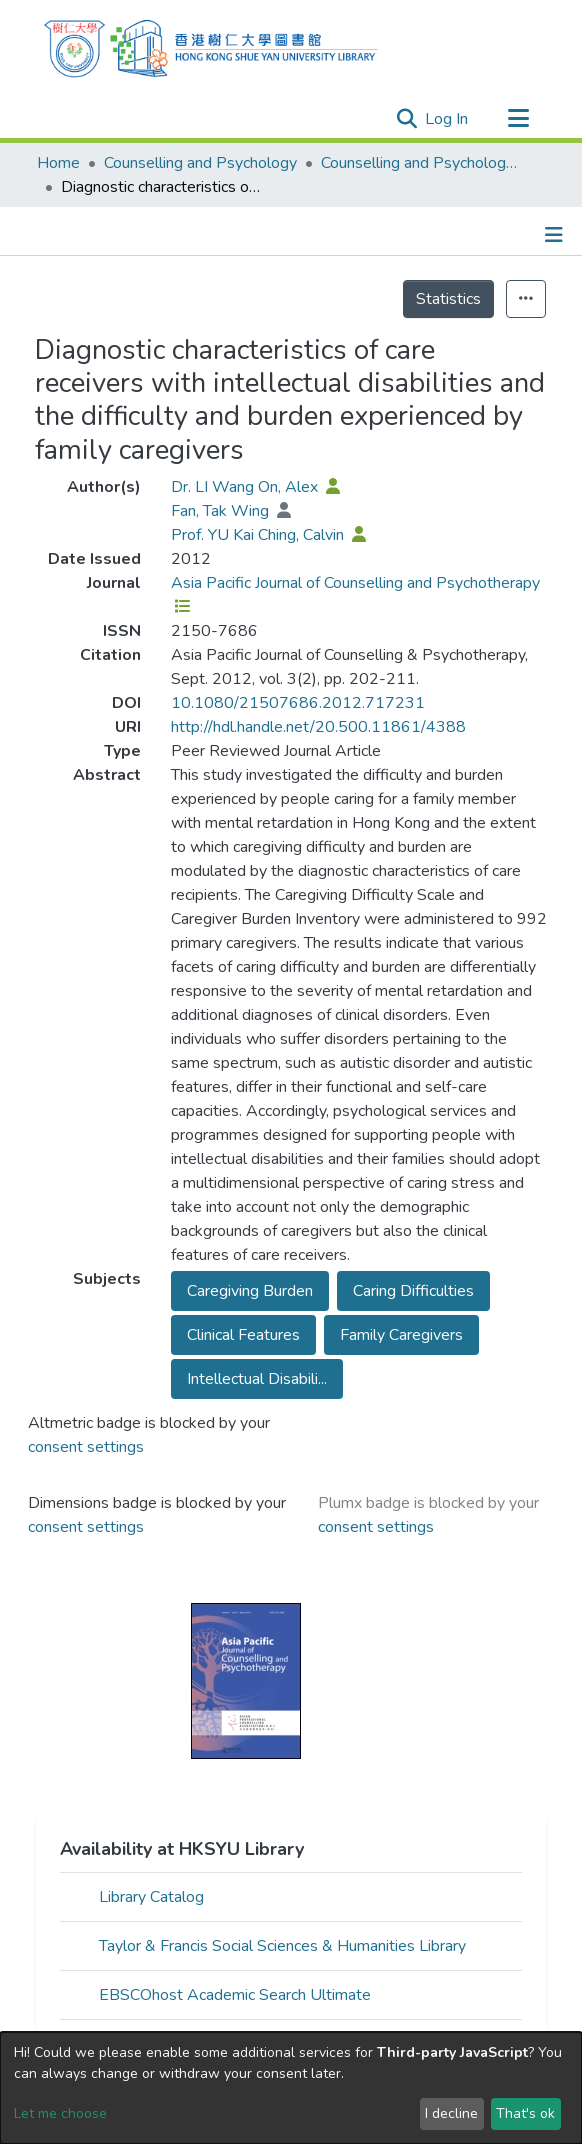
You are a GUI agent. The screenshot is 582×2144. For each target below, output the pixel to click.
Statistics (448, 299)
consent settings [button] (86, 1447)
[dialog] (291, 2088)
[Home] (211, 46)
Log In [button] (447, 119)
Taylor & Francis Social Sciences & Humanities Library (282, 1946)
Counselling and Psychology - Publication (421, 163)
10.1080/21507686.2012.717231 (298, 703)
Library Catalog (151, 1897)
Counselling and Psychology (200, 163)
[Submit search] (406, 119)
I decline (451, 2113)
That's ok (525, 2113)
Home (58, 163)
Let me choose (60, 2113)
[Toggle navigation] (518, 119)
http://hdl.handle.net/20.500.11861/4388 (318, 727)
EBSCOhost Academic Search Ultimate (235, 1995)
